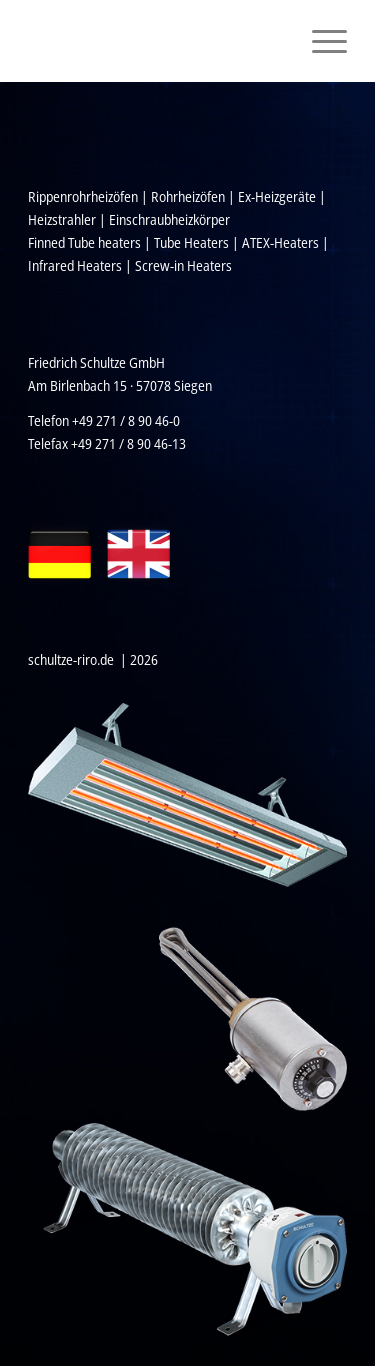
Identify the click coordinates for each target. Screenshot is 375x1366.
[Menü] (319, 41)
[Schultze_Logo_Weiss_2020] (155, 41)
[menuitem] (319, 41)
